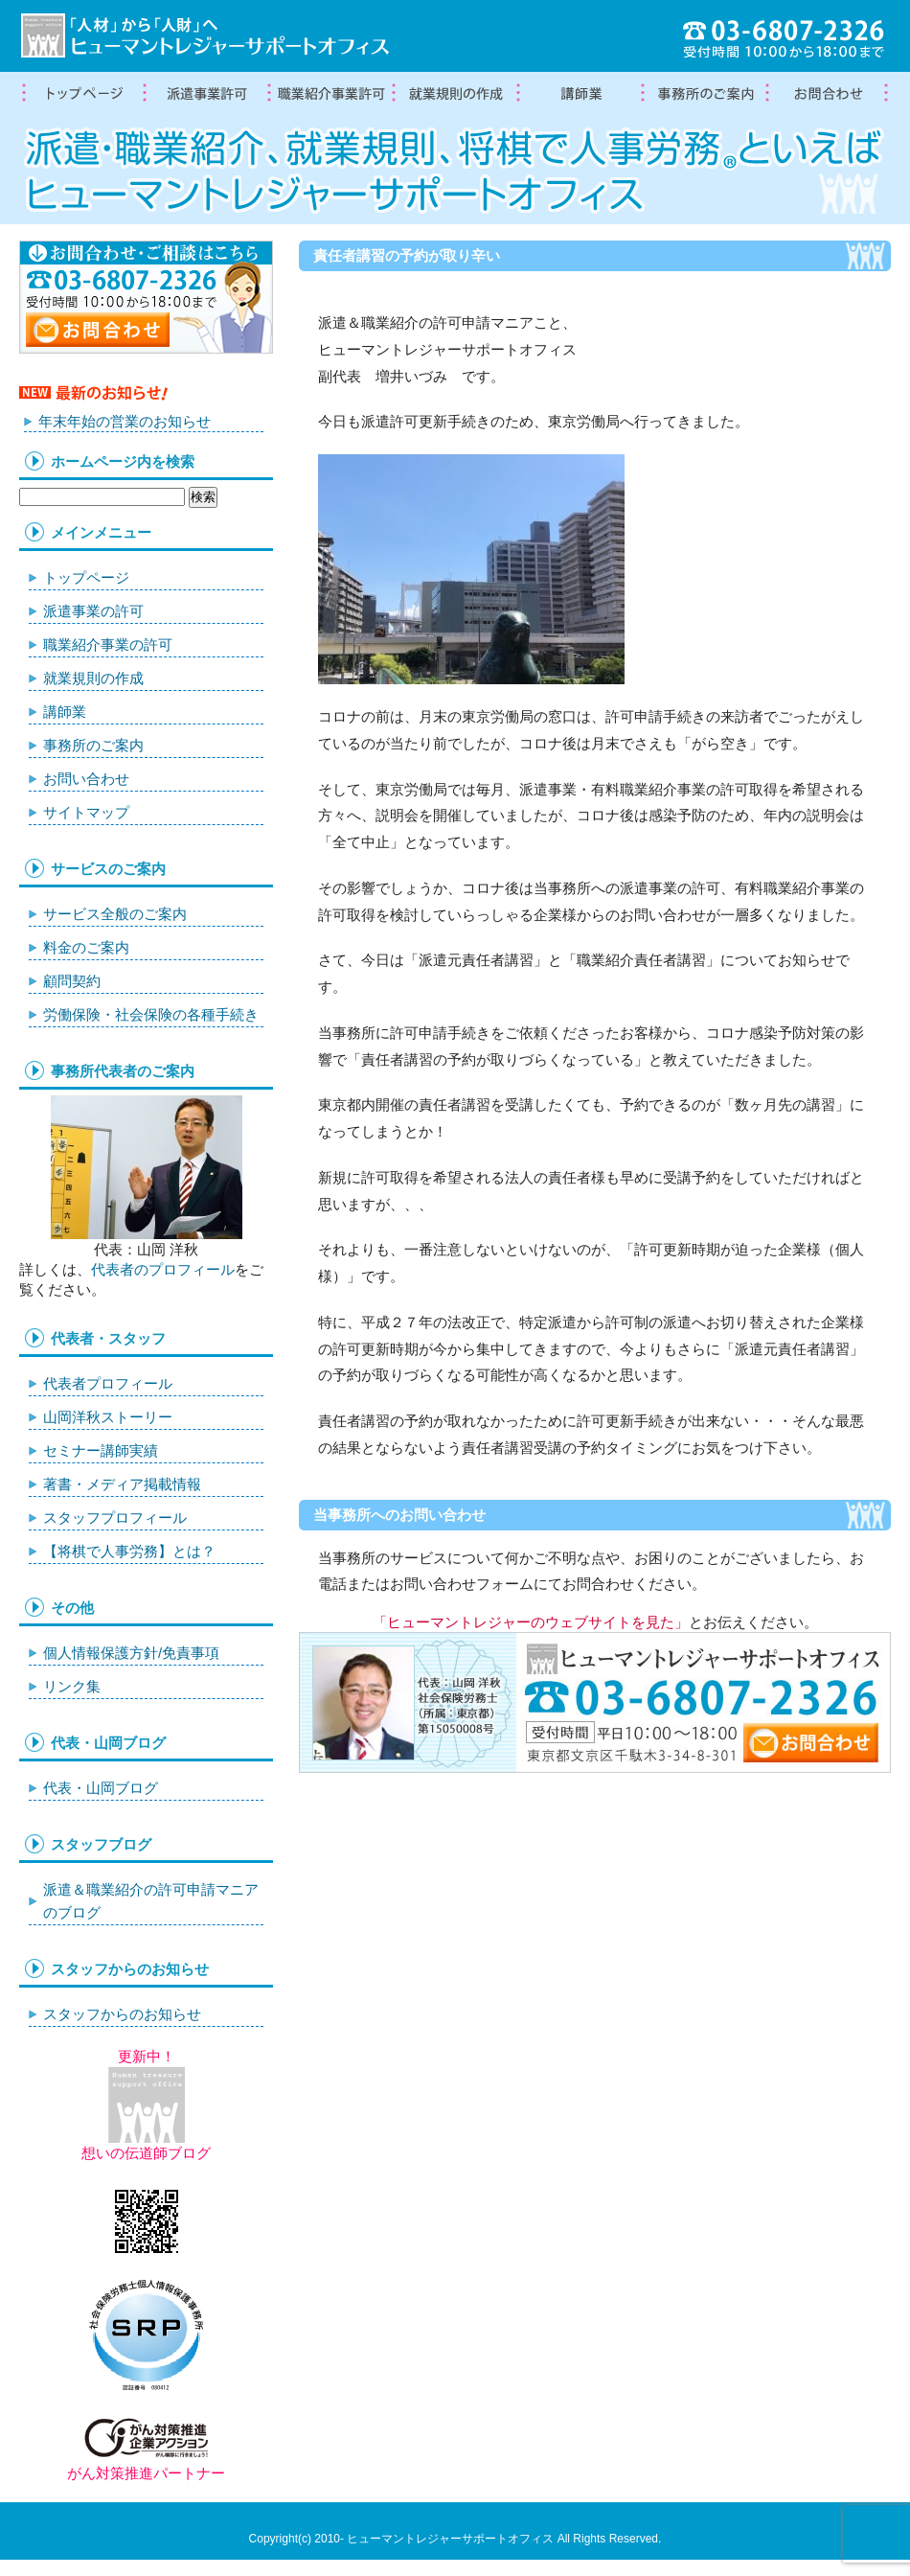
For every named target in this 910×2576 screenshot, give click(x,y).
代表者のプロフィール (163, 1269)
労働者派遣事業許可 (206, 94)
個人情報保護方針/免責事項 (131, 1652)
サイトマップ (86, 812)
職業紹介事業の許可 (330, 94)
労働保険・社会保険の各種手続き (151, 1014)
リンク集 (72, 1686)
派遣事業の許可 (93, 611)
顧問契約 (72, 981)
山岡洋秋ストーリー (107, 1417)
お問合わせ (828, 94)
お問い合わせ (86, 778)
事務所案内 (704, 94)
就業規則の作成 (455, 94)
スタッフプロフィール (115, 1517)
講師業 (579, 94)
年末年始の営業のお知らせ (124, 421)
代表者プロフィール (107, 1383)
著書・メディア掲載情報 (122, 1484)
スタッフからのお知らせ (122, 2014)
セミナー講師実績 (100, 1450)
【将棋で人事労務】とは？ (129, 1551)
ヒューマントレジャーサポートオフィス (450, 2538)
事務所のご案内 (93, 745)
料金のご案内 (86, 947)
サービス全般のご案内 (115, 914)
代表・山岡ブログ (100, 1788)
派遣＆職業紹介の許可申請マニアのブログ (151, 1900)
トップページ (81, 94)
